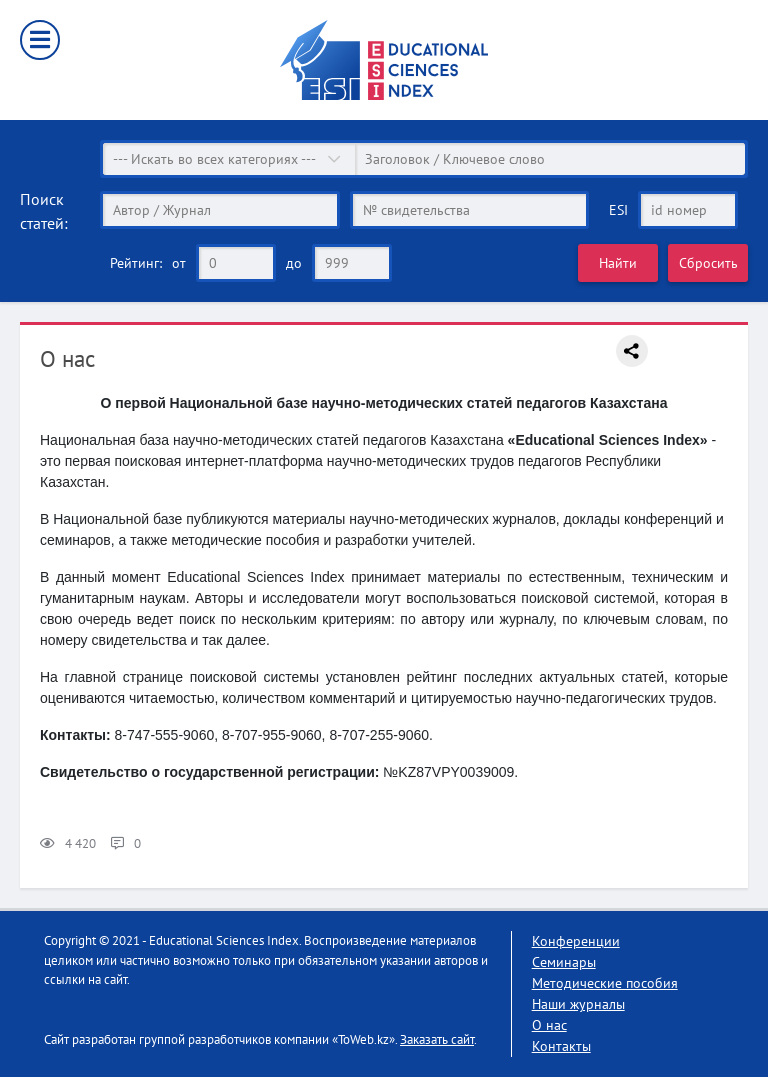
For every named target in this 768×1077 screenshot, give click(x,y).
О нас (549, 1025)
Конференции (576, 941)
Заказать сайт (437, 1039)
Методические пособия (605, 983)
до (294, 263)
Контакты (561, 1046)
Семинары (564, 962)
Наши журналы (578, 1004)
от (179, 263)
